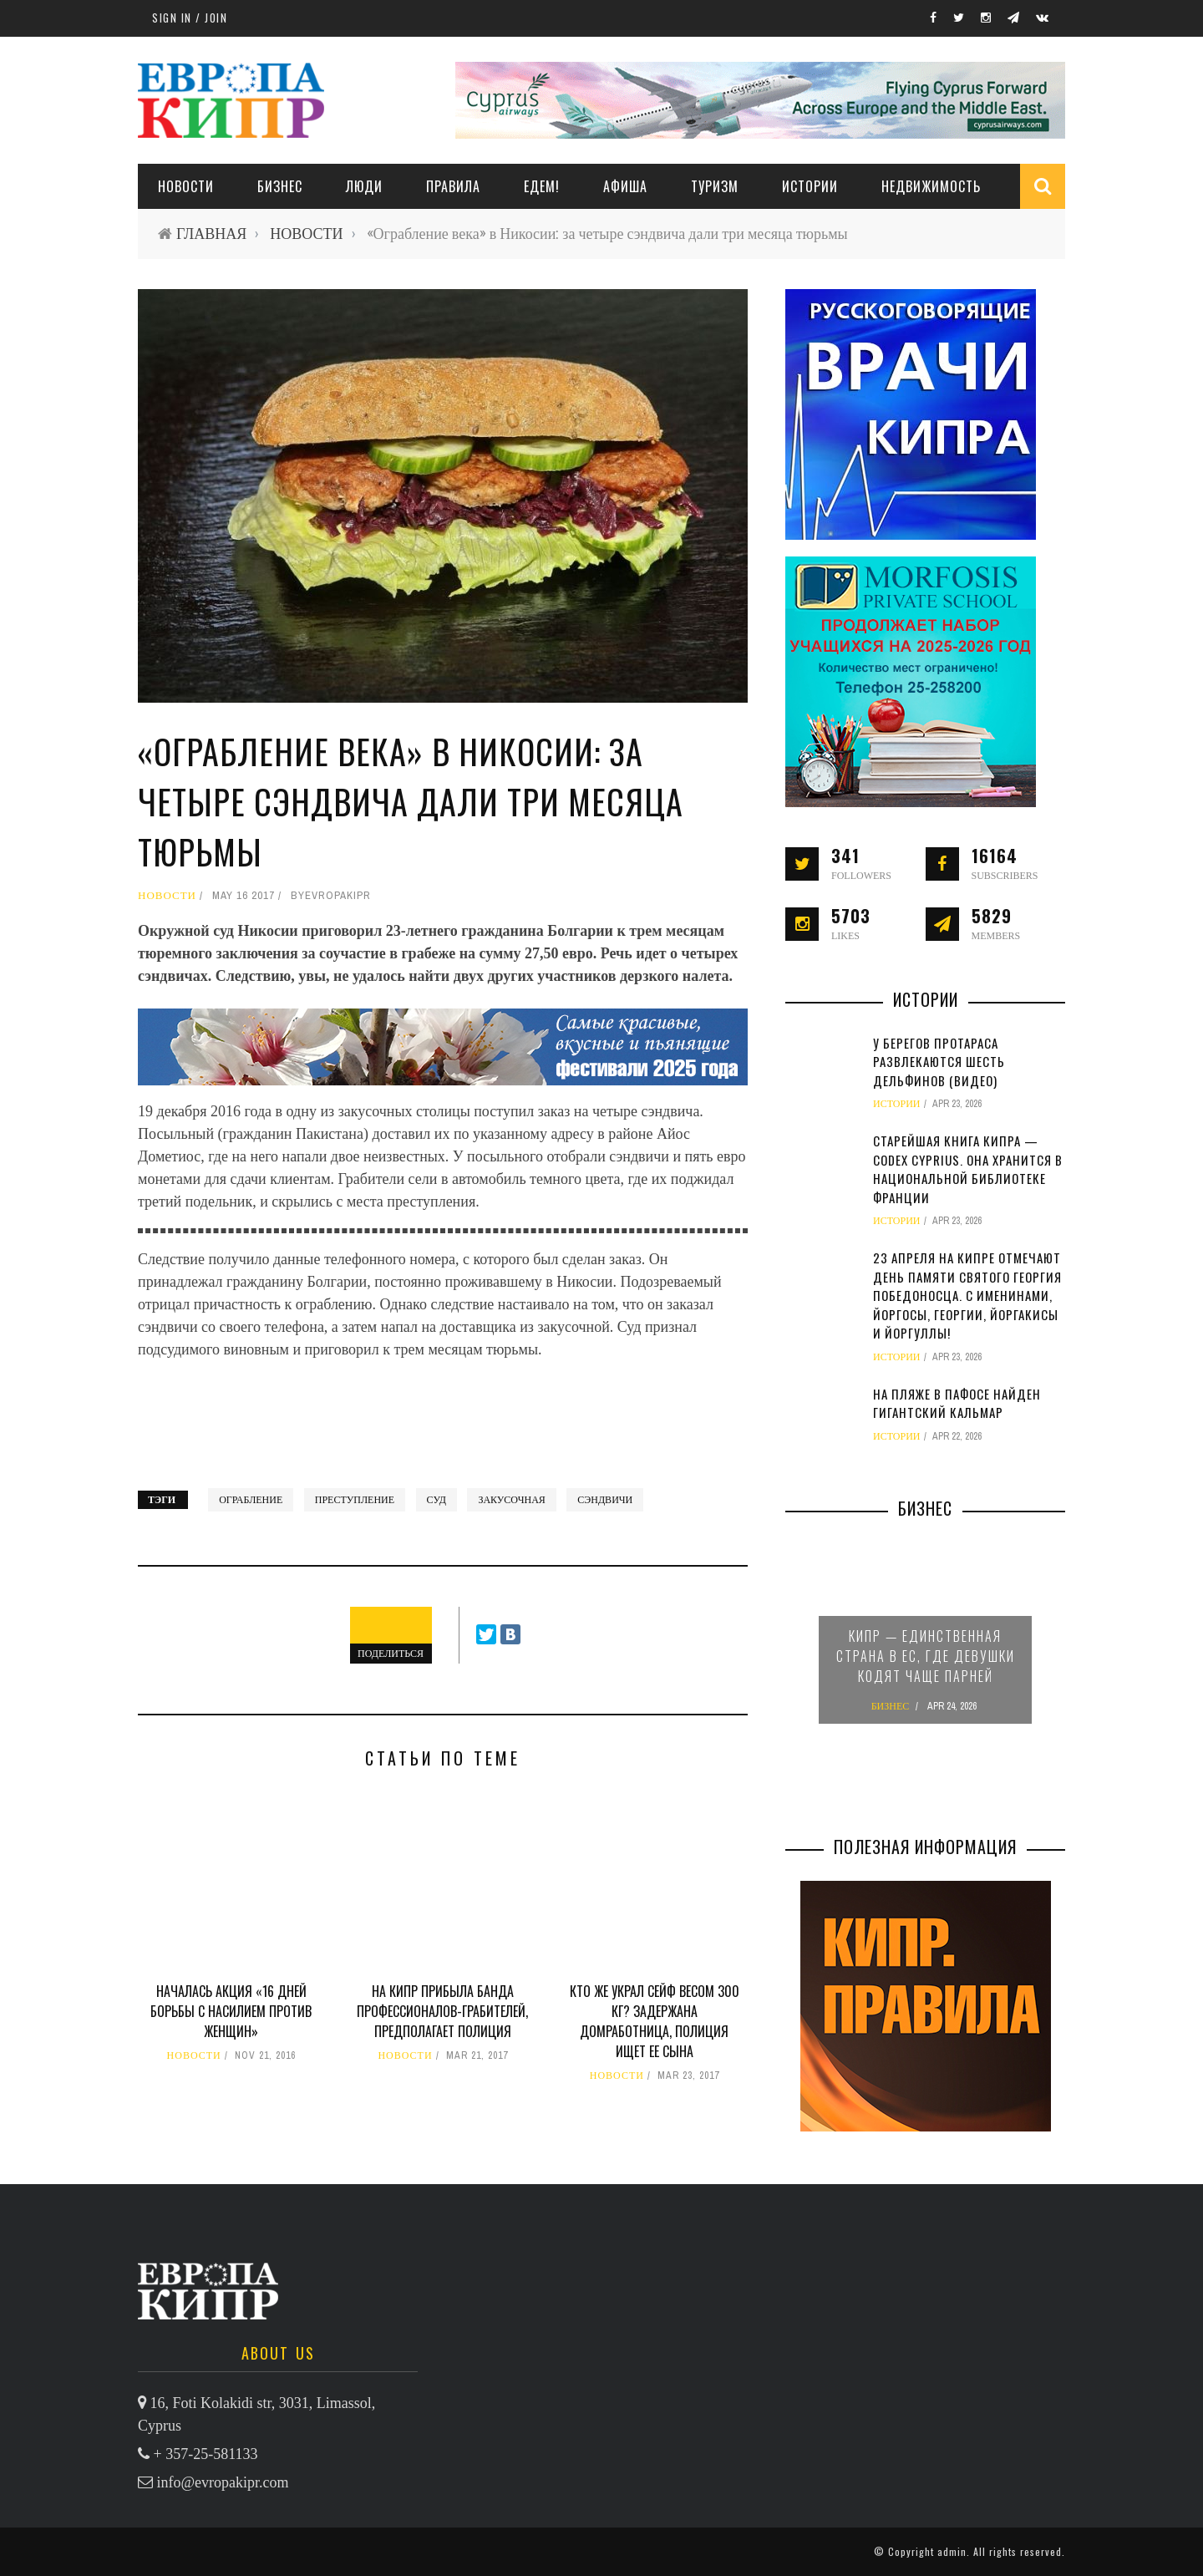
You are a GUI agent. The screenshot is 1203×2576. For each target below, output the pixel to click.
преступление (354, 1500)
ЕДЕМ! (542, 186)
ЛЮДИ (364, 186)
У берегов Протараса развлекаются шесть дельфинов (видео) (939, 1062)
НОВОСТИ (186, 186)
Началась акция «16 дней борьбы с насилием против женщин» (231, 2011)
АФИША (625, 186)
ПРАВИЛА (453, 186)
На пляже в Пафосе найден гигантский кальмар (957, 1403)
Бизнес (279, 186)
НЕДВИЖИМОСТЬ (931, 186)
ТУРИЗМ (715, 186)
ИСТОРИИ (810, 186)
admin (952, 2551)
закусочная (511, 1500)
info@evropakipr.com (223, 2482)
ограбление (250, 1500)
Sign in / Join (189, 17)
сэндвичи (604, 1500)
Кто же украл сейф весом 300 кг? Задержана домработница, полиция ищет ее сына (654, 2021)
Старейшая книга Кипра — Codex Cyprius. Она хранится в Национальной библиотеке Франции (968, 1169)
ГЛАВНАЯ (211, 233)
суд (436, 1500)
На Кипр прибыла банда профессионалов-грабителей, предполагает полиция (442, 2011)
